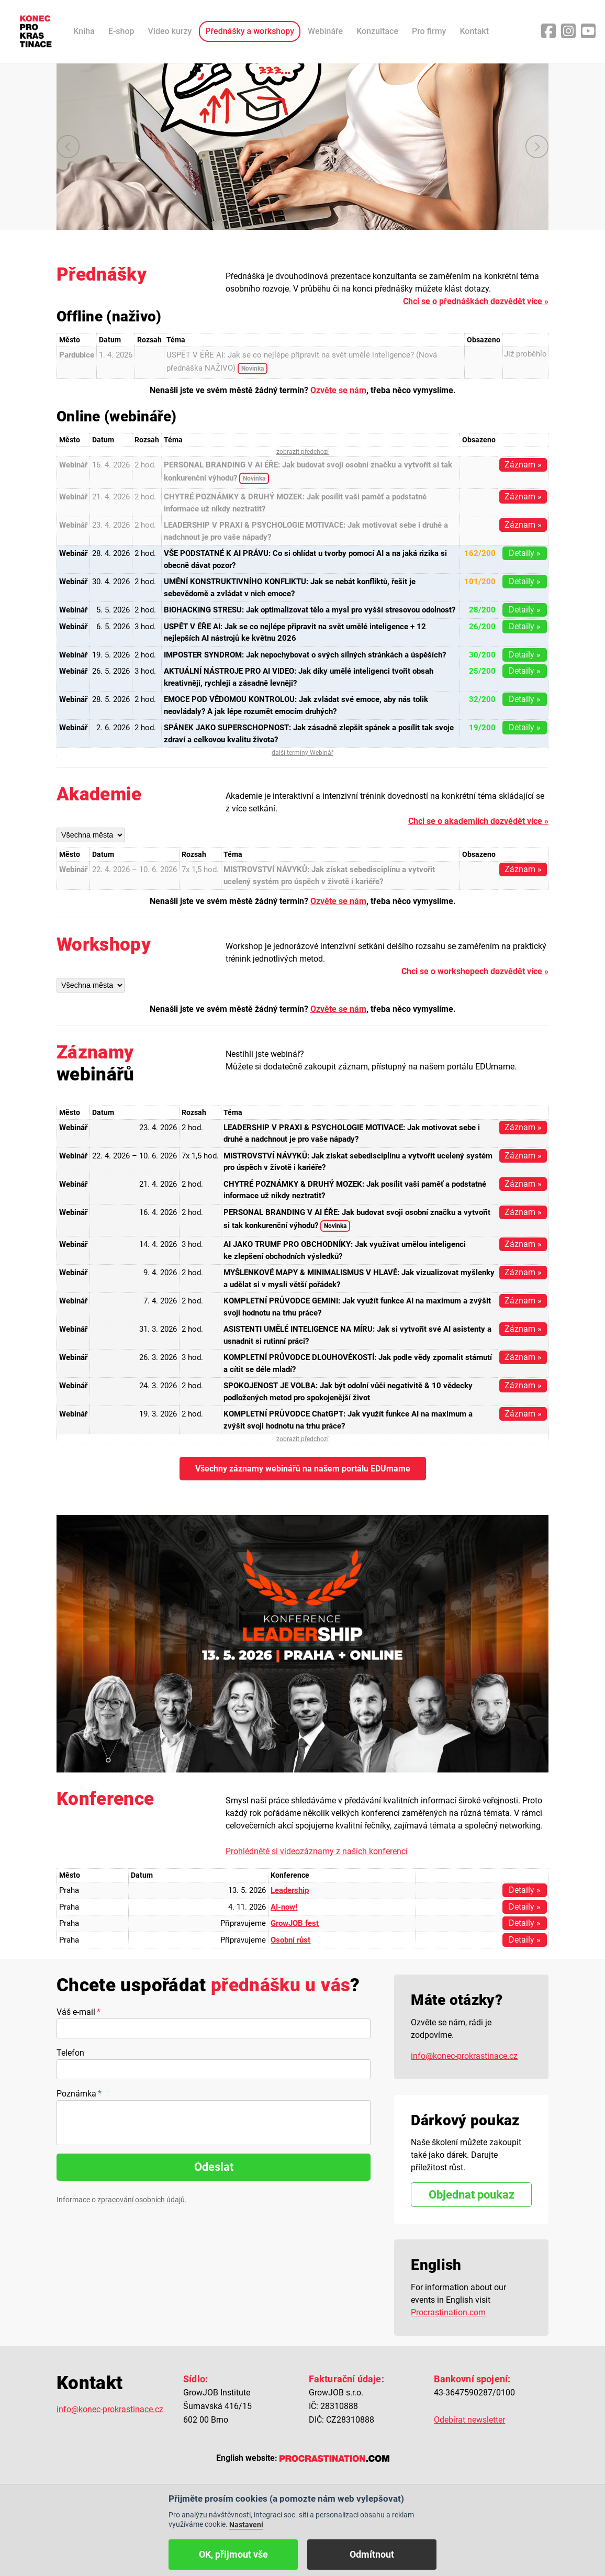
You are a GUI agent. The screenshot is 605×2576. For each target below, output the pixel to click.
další (536, 146)
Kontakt (474, 31)
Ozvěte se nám (338, 390)
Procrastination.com (448, 2312)
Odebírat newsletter (469, 2420)
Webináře (325, 31)
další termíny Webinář (302, 752)
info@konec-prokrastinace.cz (464, 2056)
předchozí (68, 146)
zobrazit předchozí (302, 451)
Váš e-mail (76, 2012)
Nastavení (246, 2525)
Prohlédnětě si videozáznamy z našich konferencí (317, 1851)
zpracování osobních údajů (141, 2199)
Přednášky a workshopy (249, 31)
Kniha (84, 31)
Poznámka (76, 2094)
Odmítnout (372, 2554)
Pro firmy (429, 31)
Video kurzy (170, 31)
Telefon (70, 2053)
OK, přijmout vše (233, 2554)
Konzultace (377, 31)
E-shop (121, 31)
